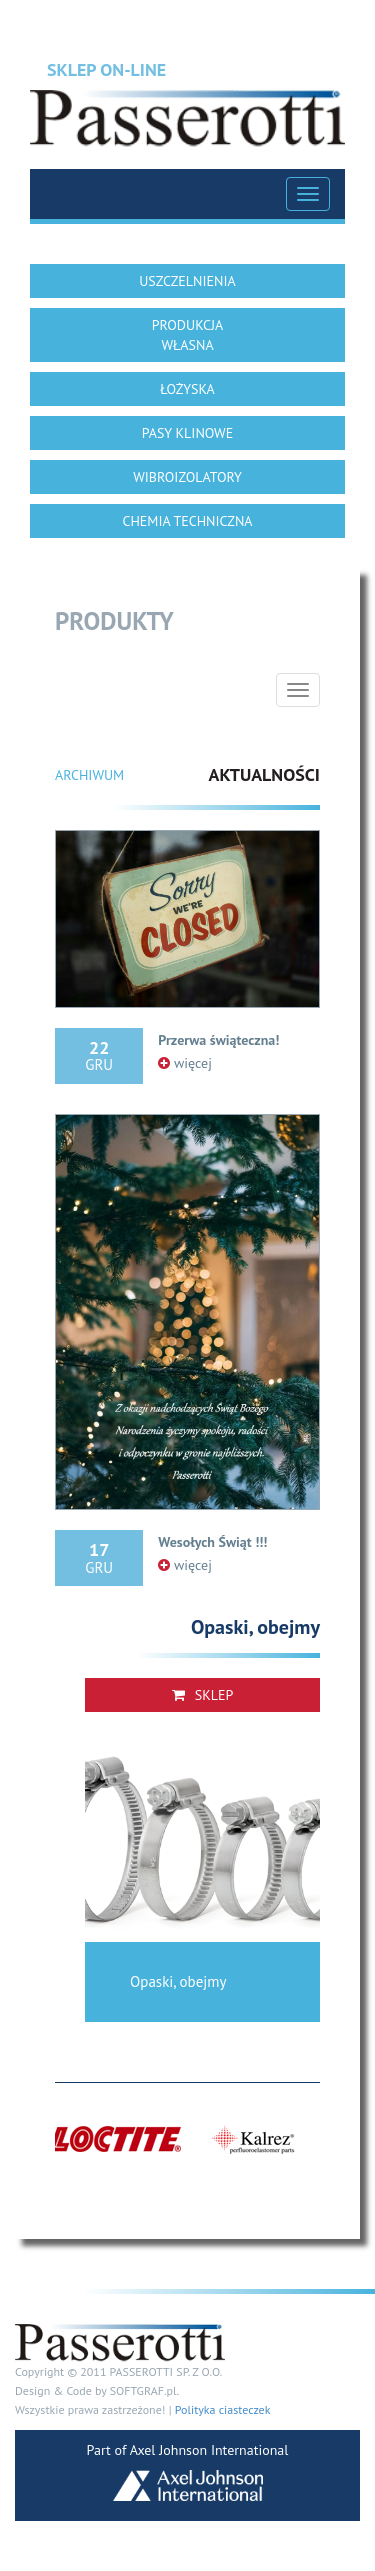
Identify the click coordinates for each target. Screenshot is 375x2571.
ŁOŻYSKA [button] (187, 389)
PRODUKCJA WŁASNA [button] (188, 335)
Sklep (203, 1695)
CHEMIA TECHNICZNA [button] (187, 521)
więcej (185, 1063)
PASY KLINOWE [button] (187, 433)
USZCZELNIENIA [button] (187, 281)
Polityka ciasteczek (223, 2409)
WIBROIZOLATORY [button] (187, 477)
